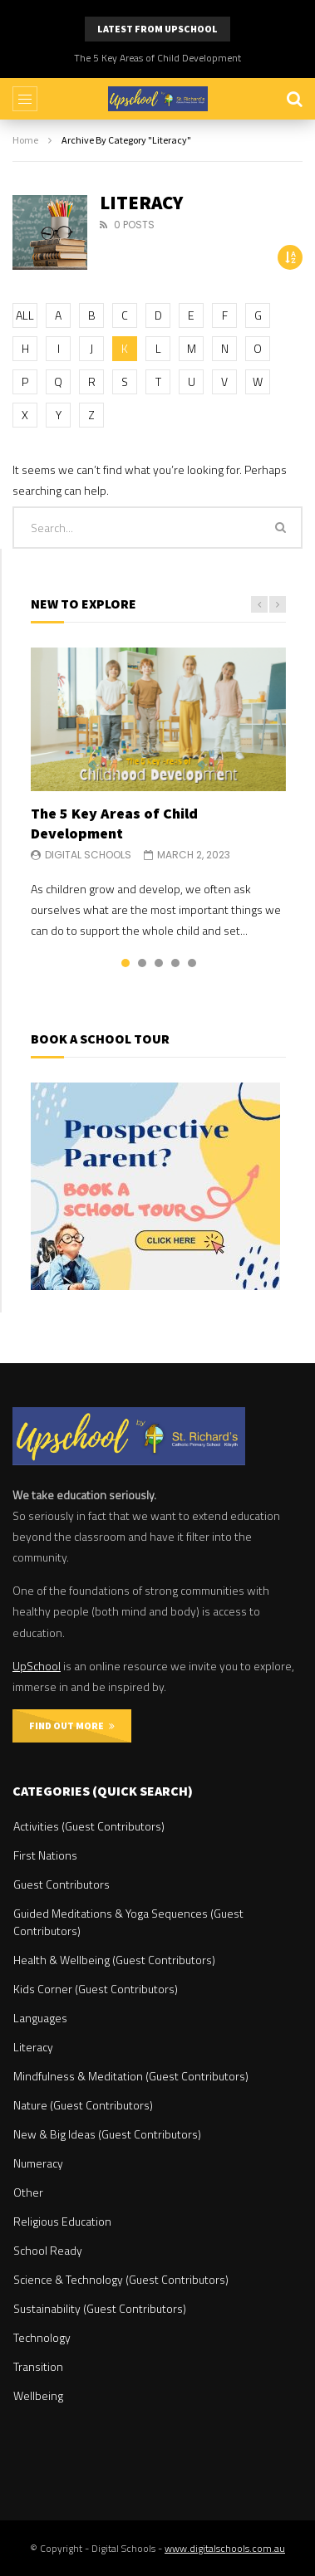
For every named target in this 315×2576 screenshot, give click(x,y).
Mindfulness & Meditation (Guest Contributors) (131, 2076)
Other (28, 2192)
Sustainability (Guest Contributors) (99, 2308)
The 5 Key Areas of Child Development (157, 58)
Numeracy (38, 2163)
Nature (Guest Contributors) (83, 2105)
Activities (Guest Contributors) (89, 1826)
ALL (25, 315)
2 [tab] (142, 963)
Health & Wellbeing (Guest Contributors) (114, 1959)
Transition (38, 2366)
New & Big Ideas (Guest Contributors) (107, 2134)
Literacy (33, 2046)
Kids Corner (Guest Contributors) (95, 1988)
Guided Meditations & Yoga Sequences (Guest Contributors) (128, 1921)
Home (25, 140)
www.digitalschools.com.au (225, 2548)
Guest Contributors (61, 1884)
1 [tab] (125, 963)
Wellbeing (38, 2395)
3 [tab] (159, 963)
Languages (40, 2017)
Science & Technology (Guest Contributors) (121, 2279)
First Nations (45, 1855)
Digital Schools (88, 855)
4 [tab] (175, 963)
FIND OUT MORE (72, 1725)
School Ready (47, 2250)
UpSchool (36, 1665)
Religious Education (62, 2221)
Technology (42, 2337)
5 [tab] (192, 963)
